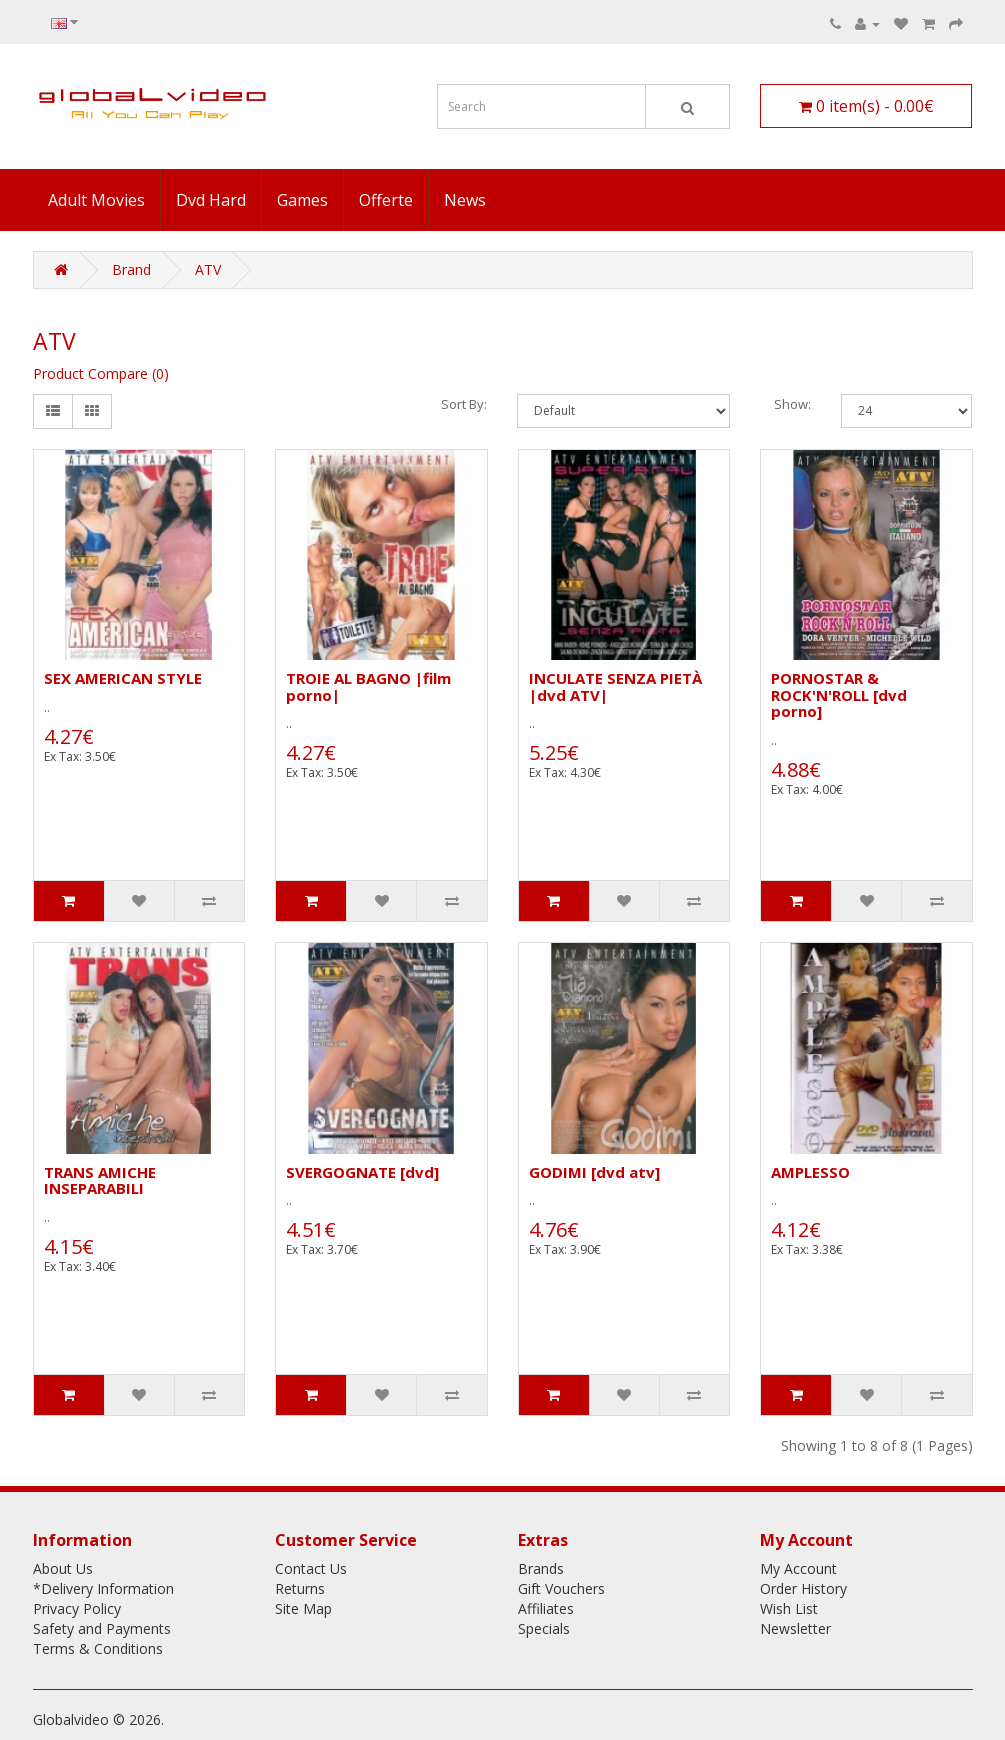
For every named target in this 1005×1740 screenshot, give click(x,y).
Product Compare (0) (101, 373)
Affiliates (546, 1608)
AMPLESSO (810, 1172)
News (465, 200)
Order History (803, 1588)
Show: (792, 404)
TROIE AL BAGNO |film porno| (368, 686)
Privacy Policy (77, 1608)
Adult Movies (96, 200)
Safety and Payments (102, 1628)
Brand (131, 269)
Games (302, 200)
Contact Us (311, 1568)
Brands (541, 1568)
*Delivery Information (103, 1588)
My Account (798, 1568)
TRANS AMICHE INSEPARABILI (100, 1180)
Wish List (789, 1608)
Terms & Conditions (98, 1648)
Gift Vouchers (561, 1588)
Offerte (386, 200)
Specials (544, 1628)
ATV (208, 269)
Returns (300, 1588)
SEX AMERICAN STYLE (123, 678)
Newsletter (795, 1628)
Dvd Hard (211, 200)
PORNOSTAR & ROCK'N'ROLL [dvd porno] (839, 694)
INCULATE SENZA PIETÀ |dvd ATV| (615, 686)
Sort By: (464, 404)
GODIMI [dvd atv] (594, 1172)
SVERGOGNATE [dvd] (362, 1172)
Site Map (303, 1608)
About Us (63, 1568)
